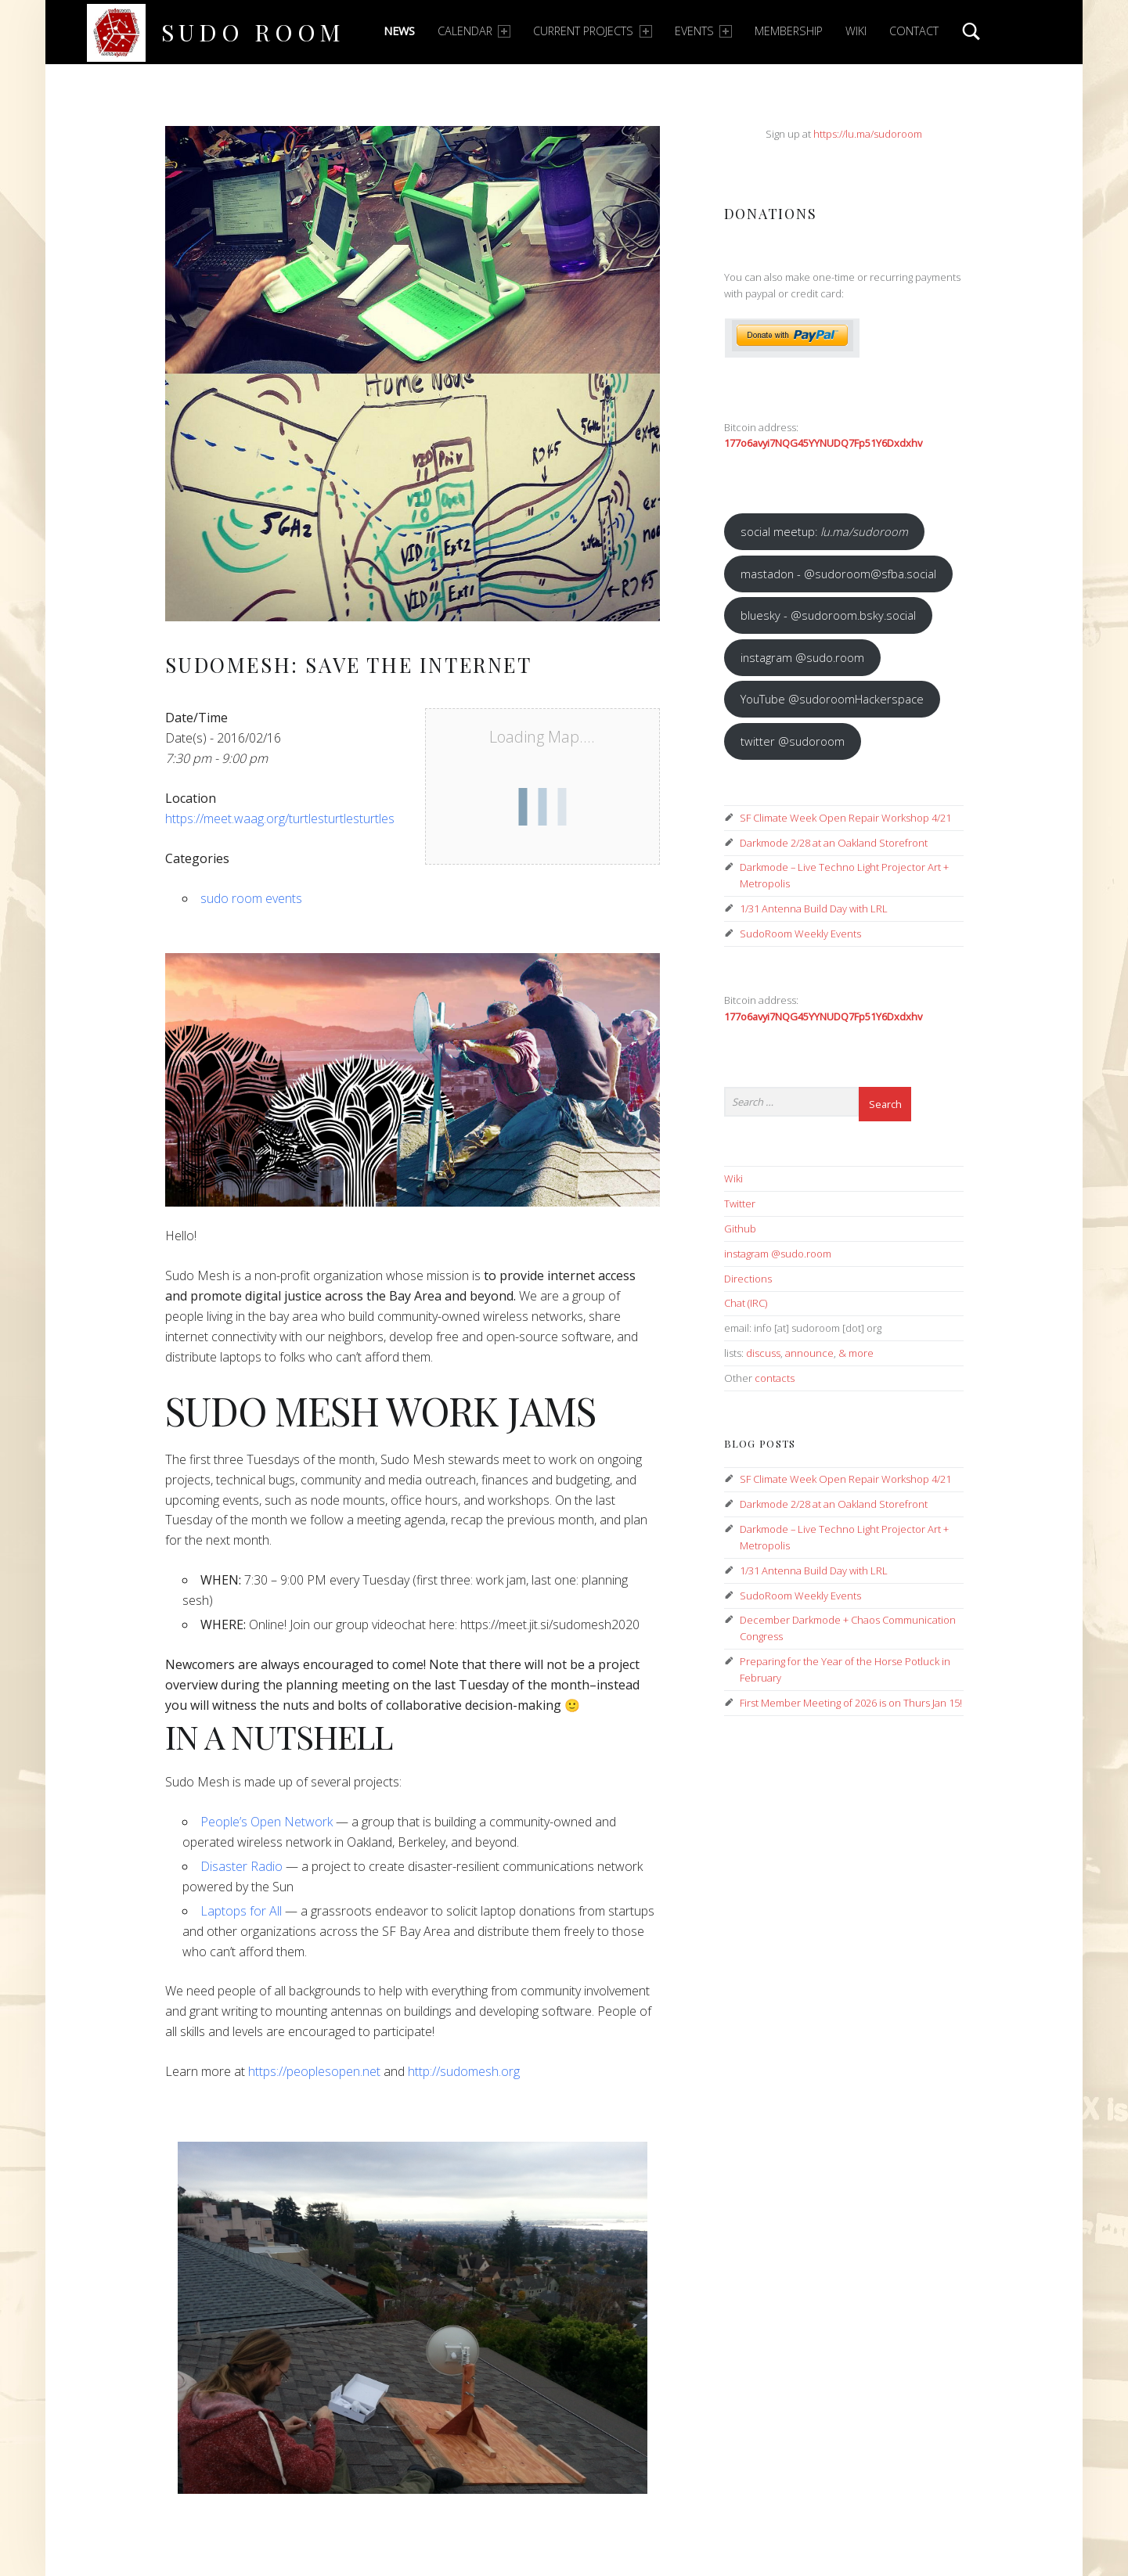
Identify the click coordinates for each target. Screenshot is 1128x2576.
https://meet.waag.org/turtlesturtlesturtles (280, 818)
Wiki (856, 30)
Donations (770, 213)
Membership (789, 30)
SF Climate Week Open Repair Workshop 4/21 (845, 818)
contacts (775, 1378)
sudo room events (251, 898)
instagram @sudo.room (802, 657)
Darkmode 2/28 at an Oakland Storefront (834, 843)
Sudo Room (253, 32)
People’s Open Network (266, 1821)
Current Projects (592, 30)
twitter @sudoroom (793, 741)
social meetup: (824, 531)
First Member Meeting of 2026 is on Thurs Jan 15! (851, 1703)
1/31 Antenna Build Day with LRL (814, 908)
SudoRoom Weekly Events (800, 933)
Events (703, 30)
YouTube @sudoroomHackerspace (832, 699)
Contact (914, 30)
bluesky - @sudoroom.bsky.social (828, 615)
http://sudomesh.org (464, 2071)
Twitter (739, 1203)
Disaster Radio (241, 1866)
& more (856, 1353)
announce (809, 1353)
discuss (763, 1353)
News (399, 30)
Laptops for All (241, 1910)
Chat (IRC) (745, 1303)
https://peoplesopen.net (314, 2071)
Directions (748, 1279)
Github (740, 1228)
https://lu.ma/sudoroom (867, 134)
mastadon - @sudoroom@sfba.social (838, 573)
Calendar (474, 30)
